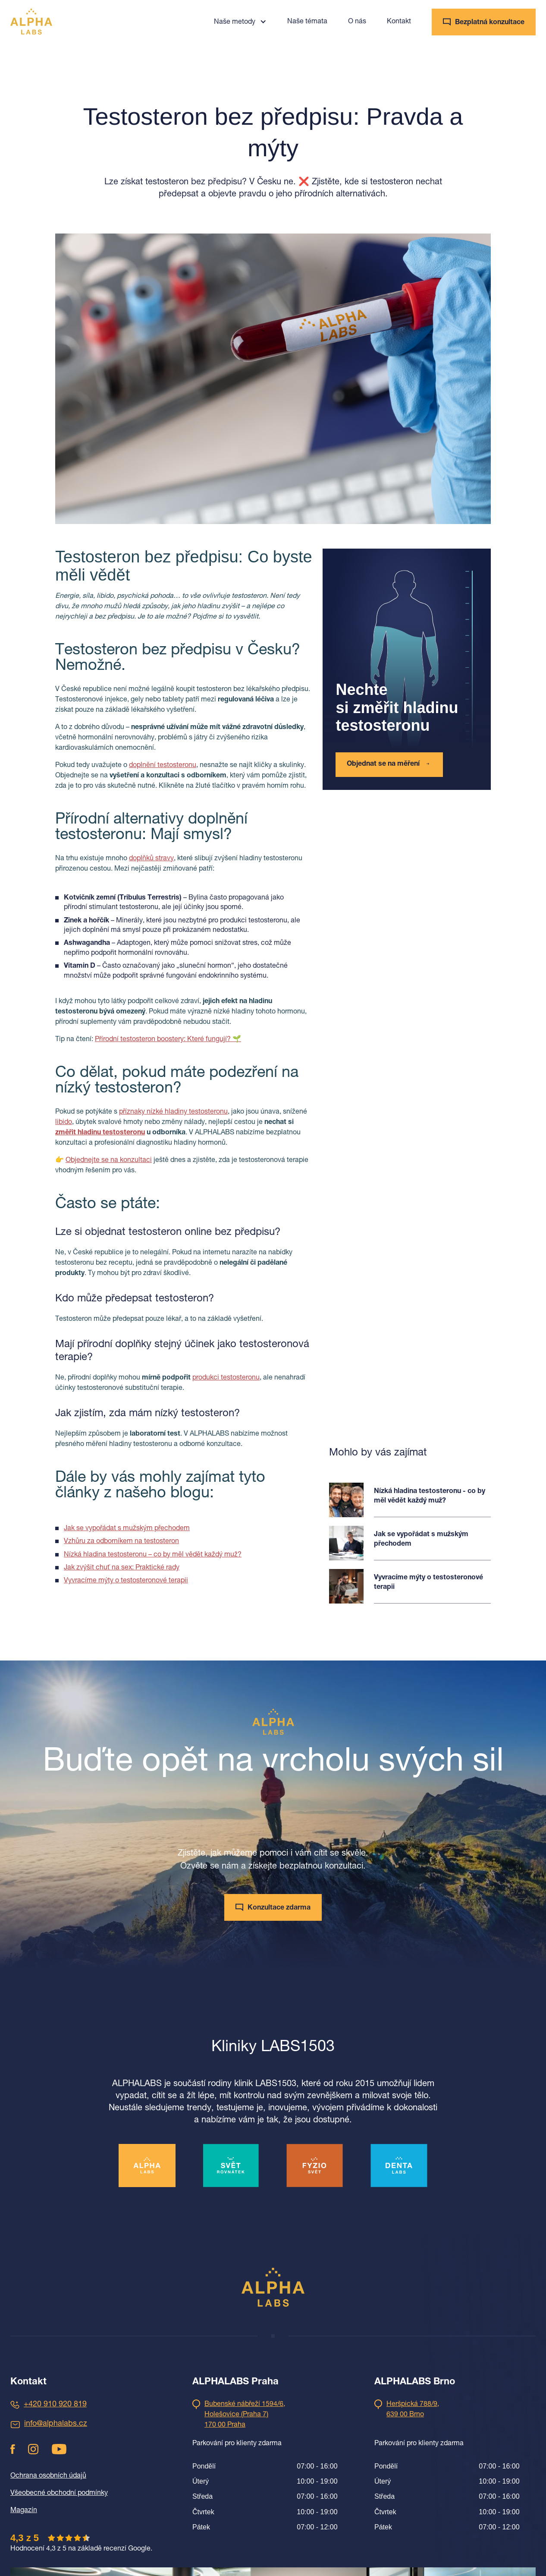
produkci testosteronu (226, 1378)
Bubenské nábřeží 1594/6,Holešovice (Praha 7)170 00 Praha (244, 2415)
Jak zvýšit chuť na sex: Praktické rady (121, 1568)
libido (63, 1122)
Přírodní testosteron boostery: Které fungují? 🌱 (168, 1039)
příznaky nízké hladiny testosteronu (173, 1112)
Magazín (23, 2510)
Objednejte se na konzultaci (109, 1160)
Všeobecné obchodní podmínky (59, 2493)
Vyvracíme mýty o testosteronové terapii (126, 1581)
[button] (240, 21)
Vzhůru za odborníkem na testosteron (121, 1541)
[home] (31, 22)
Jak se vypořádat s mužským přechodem (127, 1528)
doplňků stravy (151, 859)
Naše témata (307, 22)
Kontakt (399, 22)
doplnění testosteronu (162, 765)
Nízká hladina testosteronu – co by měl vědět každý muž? (153, 1555)
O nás (357, 22)
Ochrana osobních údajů (48, 2476)
